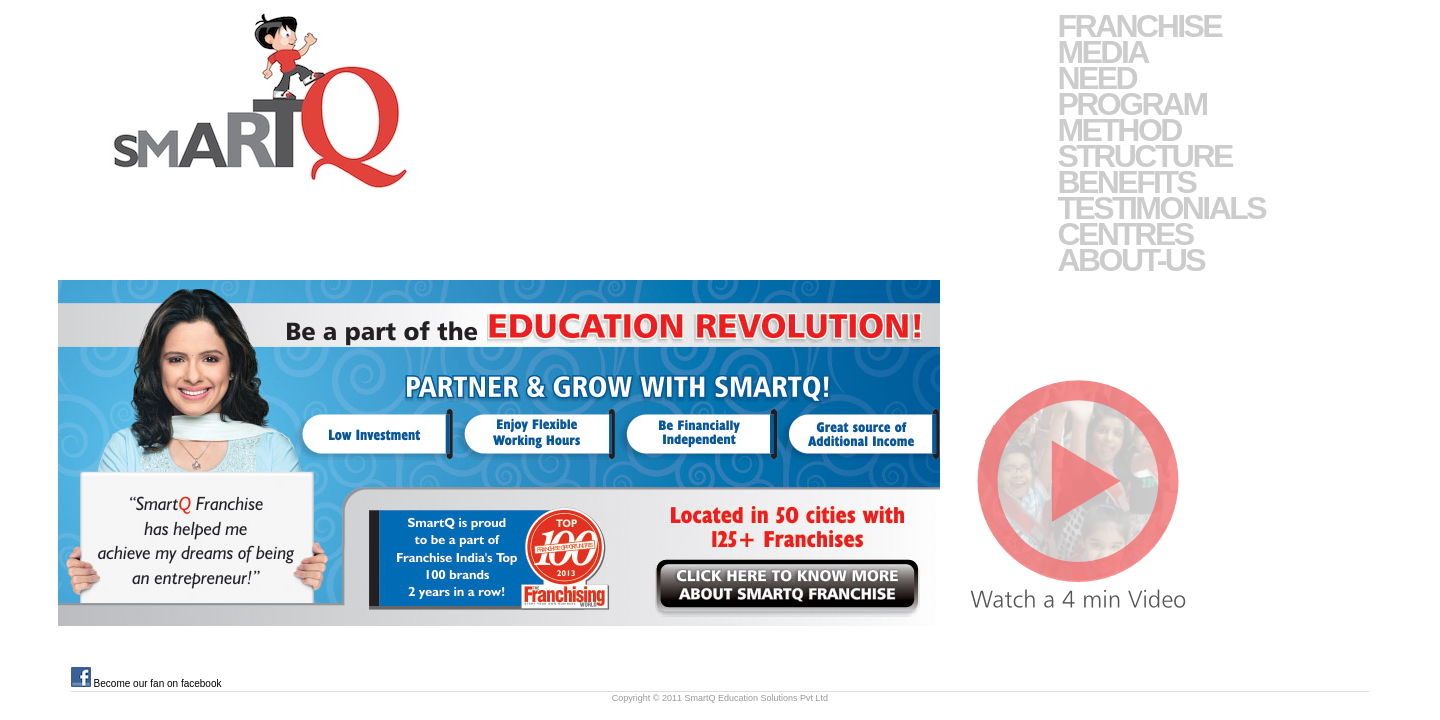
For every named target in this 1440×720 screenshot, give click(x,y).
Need (1096, 78)
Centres (1124, 234)
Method (1118, 130)
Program (1131, 104)
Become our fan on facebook (146, 683)
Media (1102, 52)
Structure (1144, 156)
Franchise (1139, 26)
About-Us (1130, 260)
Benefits (1126, 182)
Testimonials (1161, 208)
